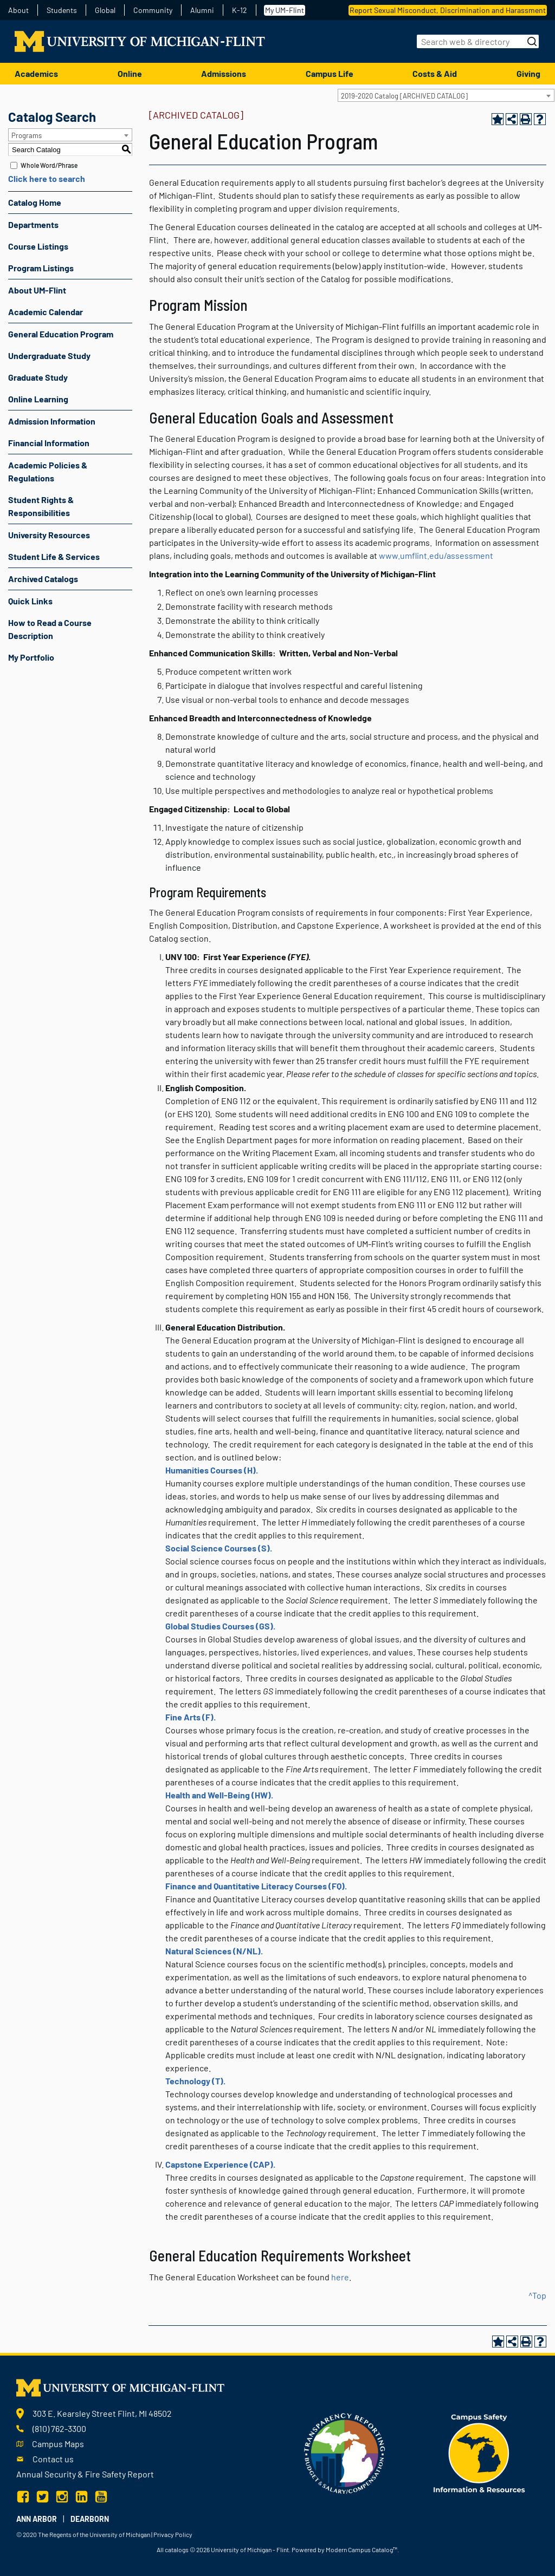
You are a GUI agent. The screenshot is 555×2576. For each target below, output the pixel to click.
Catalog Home (34, 202)
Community (152, 10)
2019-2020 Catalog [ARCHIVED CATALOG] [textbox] (404, 96)
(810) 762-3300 (59, 2428)
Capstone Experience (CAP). (220, 2164)
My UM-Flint (284, 10)
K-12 (239, 10)
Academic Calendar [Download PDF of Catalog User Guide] (45, 311)
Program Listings (41, 268)
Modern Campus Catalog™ (361, 2549)
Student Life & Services (54, 556)
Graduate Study (38, 377)
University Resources (49, 535)
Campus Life (329, 73)
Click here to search (46, 178)
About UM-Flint (37, 290)
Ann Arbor (36, 2518)
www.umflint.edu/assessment (436, 555)
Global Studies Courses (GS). (220, 1626)
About (18, 10)
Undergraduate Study (49, 355)
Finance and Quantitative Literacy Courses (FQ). (256, 1886)
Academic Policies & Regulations (47, 471)
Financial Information (48, 443)
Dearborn (89, 2518)
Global (105, 10)
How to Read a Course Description (50, 629)
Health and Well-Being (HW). (219, 1795)
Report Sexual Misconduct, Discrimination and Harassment (448, 10)
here (340, 2277)
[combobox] (446, 95)
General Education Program (60, 334)
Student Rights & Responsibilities (41, 506)
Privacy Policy (172, 2534)
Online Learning (38, 399)
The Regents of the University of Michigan (94, 2534)
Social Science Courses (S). (218, 1548)
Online (130, 73)
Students (62, 10)
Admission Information (51, 421)
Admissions (223, 73)
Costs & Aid (434, 73)
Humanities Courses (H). (211, 1470)
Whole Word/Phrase (49, 165)
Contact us (53, 2459)
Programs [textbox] (26, 135)
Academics (36, 73)
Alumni (202, 10)
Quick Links (30, 601)
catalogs (177, 2549)
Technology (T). (195, 2081)
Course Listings (38, 246)
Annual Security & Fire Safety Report (85, 2474)
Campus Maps (58, 2443)
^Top (537, 2295)
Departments (33, 224)
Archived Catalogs (43, 578)
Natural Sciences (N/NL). (214, 1951)
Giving (528, 73)
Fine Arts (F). (190, 1717)
